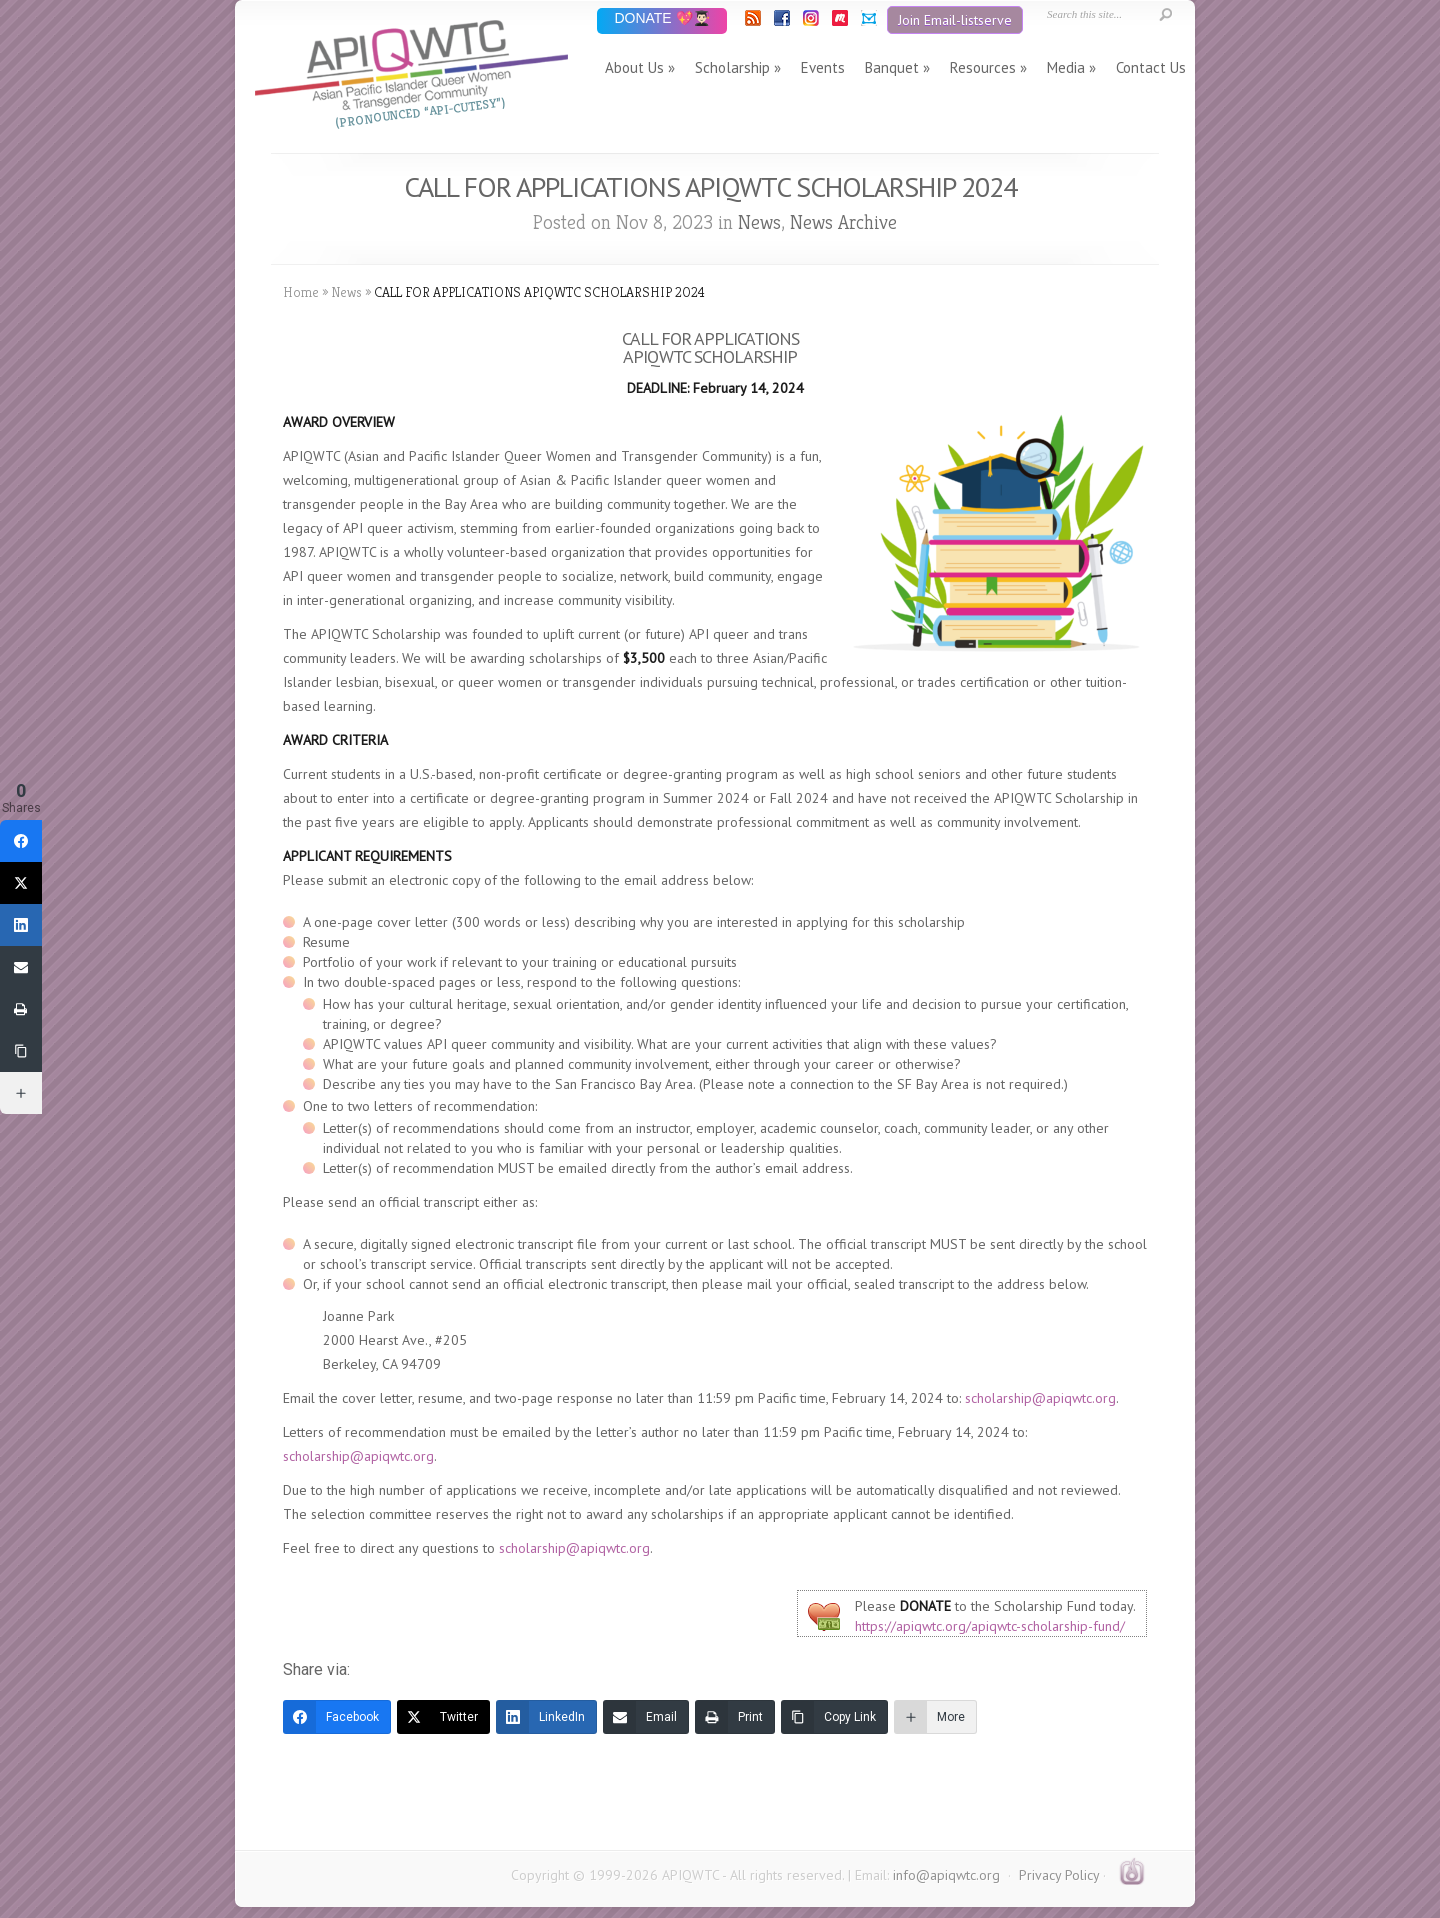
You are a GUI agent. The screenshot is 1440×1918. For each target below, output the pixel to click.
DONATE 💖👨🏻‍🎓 (661, 19)
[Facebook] (337, 1717)
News (759, 222)
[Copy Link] (834, 1717)
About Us (634, 67)
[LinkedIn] (546, 1717)
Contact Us (1151, 67)
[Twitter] (443, 1717)
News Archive (843, 222)
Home (301, 292)
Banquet (892, 67)
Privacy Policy (1059, 1875)
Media (1066, 67)
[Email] (646, 1717)
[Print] (735, 1717)
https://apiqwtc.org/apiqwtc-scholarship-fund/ (990, 1626)
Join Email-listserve (955, 20)
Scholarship (732, 67)
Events (823, 67)
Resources (983, 67)
